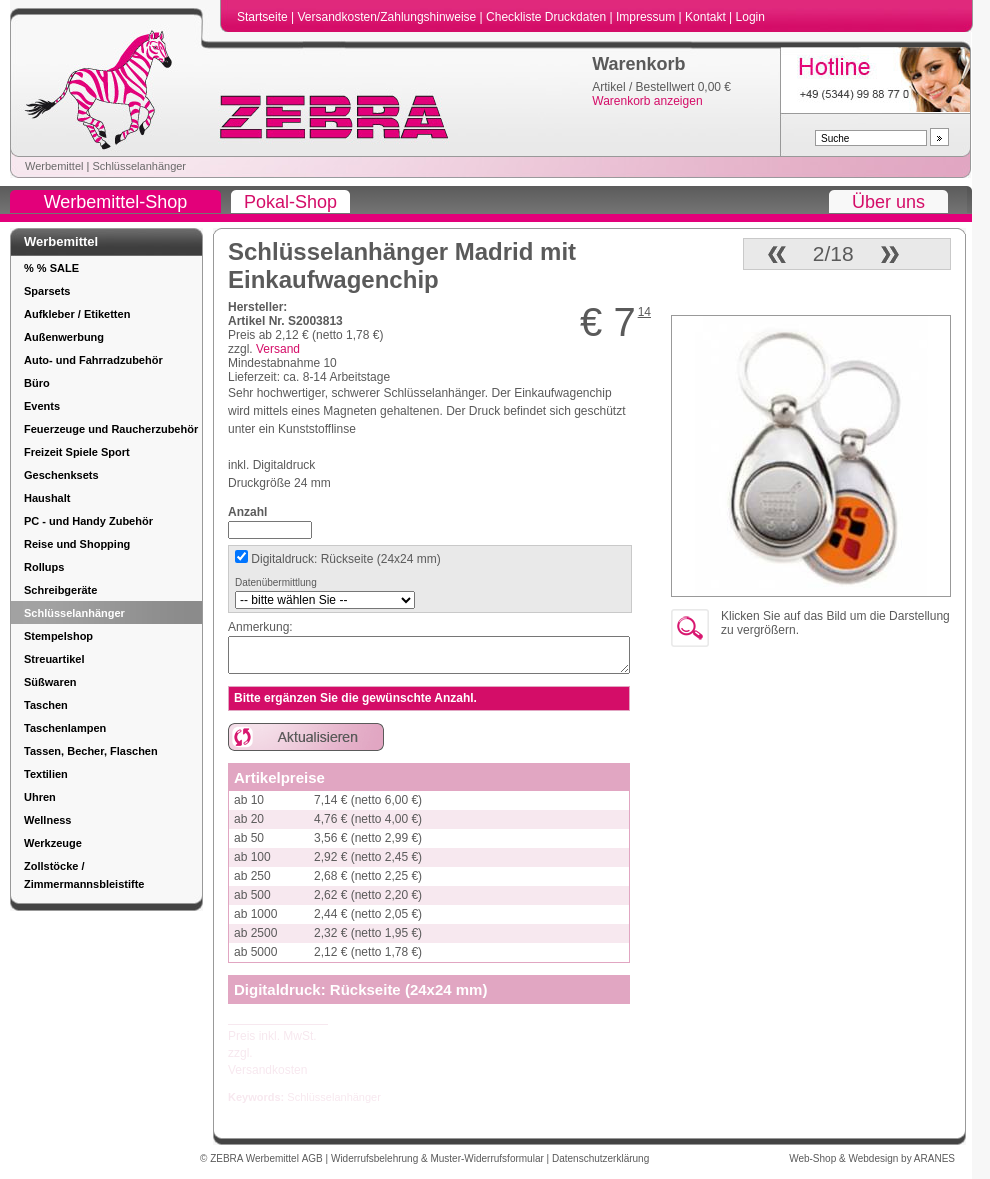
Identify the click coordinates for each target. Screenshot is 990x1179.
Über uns (888, 202)
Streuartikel (54, 659)
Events (42, 406)
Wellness (48, 820)
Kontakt (707, 17)
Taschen (46, 705)
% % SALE (51, 268)
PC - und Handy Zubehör (88, 521)
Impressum (647, 17)
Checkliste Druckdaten (547, 17)
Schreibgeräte (60, 590)
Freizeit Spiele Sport (77, 452)
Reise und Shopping (77, 544)
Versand (278, 349)
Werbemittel (54, 166)
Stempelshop (58, 636)
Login (750, 17)
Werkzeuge (53, 843)
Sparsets (47, 291)
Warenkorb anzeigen (647, 101)
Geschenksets (61, 475)
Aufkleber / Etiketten (77, 314)
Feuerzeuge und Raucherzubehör (111, 429)
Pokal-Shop (290, 202)
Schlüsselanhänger (139, 166)
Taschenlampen (65, 728)
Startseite (264, 17)
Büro (37, 383)
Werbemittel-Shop (116, 202)
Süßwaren (50, 682)
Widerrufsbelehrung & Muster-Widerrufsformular (439, 1158)
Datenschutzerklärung (600, 1158)
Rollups (44, 567)
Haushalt (47, 498)
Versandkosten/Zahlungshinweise (388, 17)
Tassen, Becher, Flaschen (91, 751)
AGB (314, 1158)
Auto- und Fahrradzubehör (93, 360)
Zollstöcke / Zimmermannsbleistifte (84, 875)
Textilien (46, 774)
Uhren (40, 797)
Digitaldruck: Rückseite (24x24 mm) (344, 559)
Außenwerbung (64, 337)
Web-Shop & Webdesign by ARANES (872, 1158)
